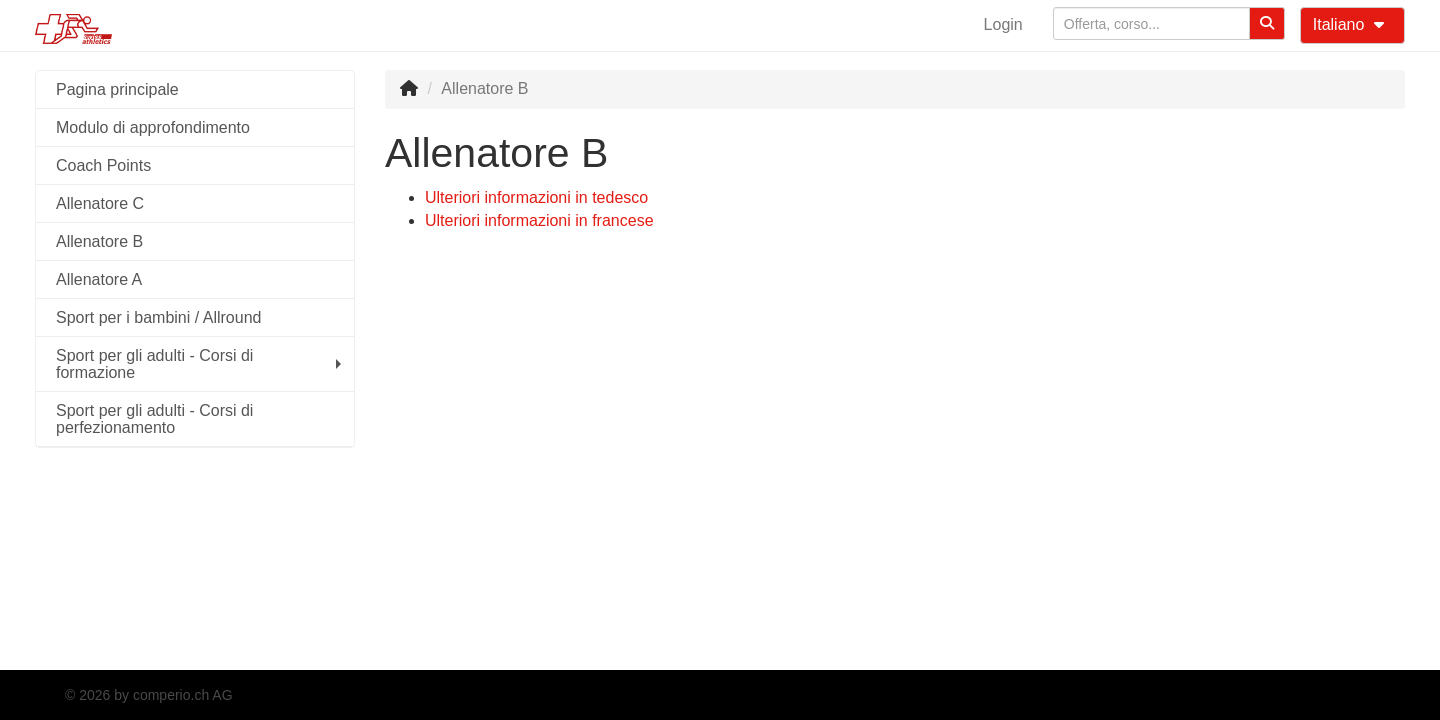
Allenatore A (99, 279)
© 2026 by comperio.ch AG (149, 695)
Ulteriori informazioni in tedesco (536, 197)
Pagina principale (117, 89)
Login (1003, 24)
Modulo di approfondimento (153, 127)
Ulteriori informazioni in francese (539, 220)
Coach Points (103, 165)
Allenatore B (99, 241)
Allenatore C (100, 203)
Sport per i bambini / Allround (158, 317)
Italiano (1351, 24)
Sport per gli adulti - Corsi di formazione (201, 364)
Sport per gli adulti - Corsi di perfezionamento (154, 419)
